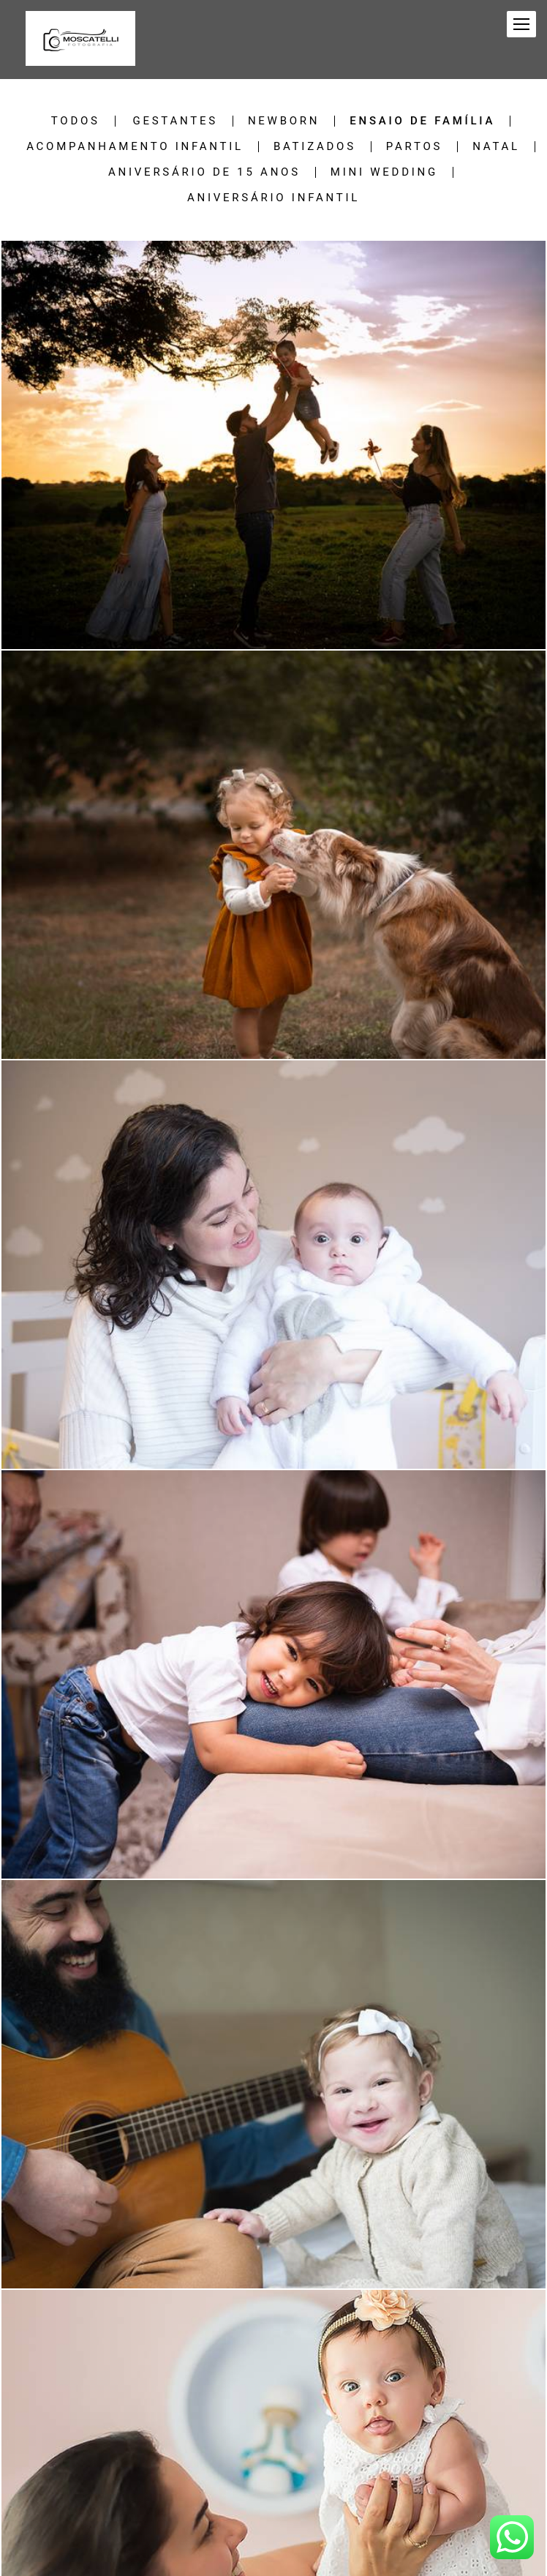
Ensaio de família (422, 121)
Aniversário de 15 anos (204, 172)
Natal (496, 146)
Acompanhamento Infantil (135, 146)
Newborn (284, 121)
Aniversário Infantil (273, 197)
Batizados (315, 146)
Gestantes (174, 121)
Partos (414, 146)
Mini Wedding (384, 172)
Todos (75, 121)
